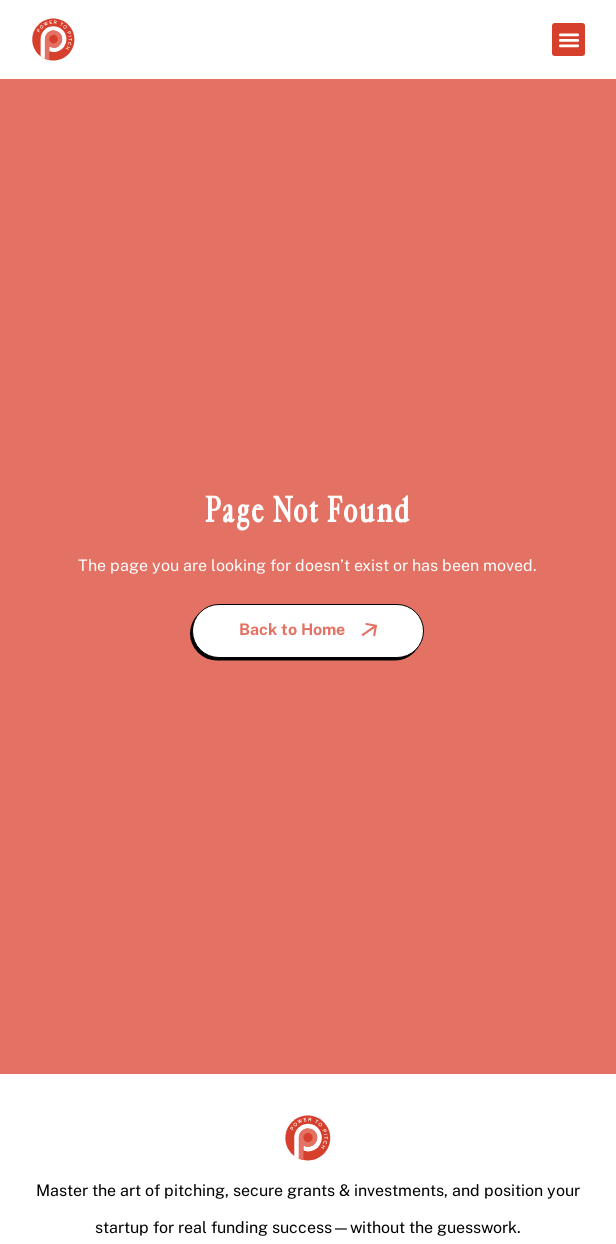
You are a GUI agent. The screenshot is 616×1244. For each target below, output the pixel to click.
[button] (568, 39)
